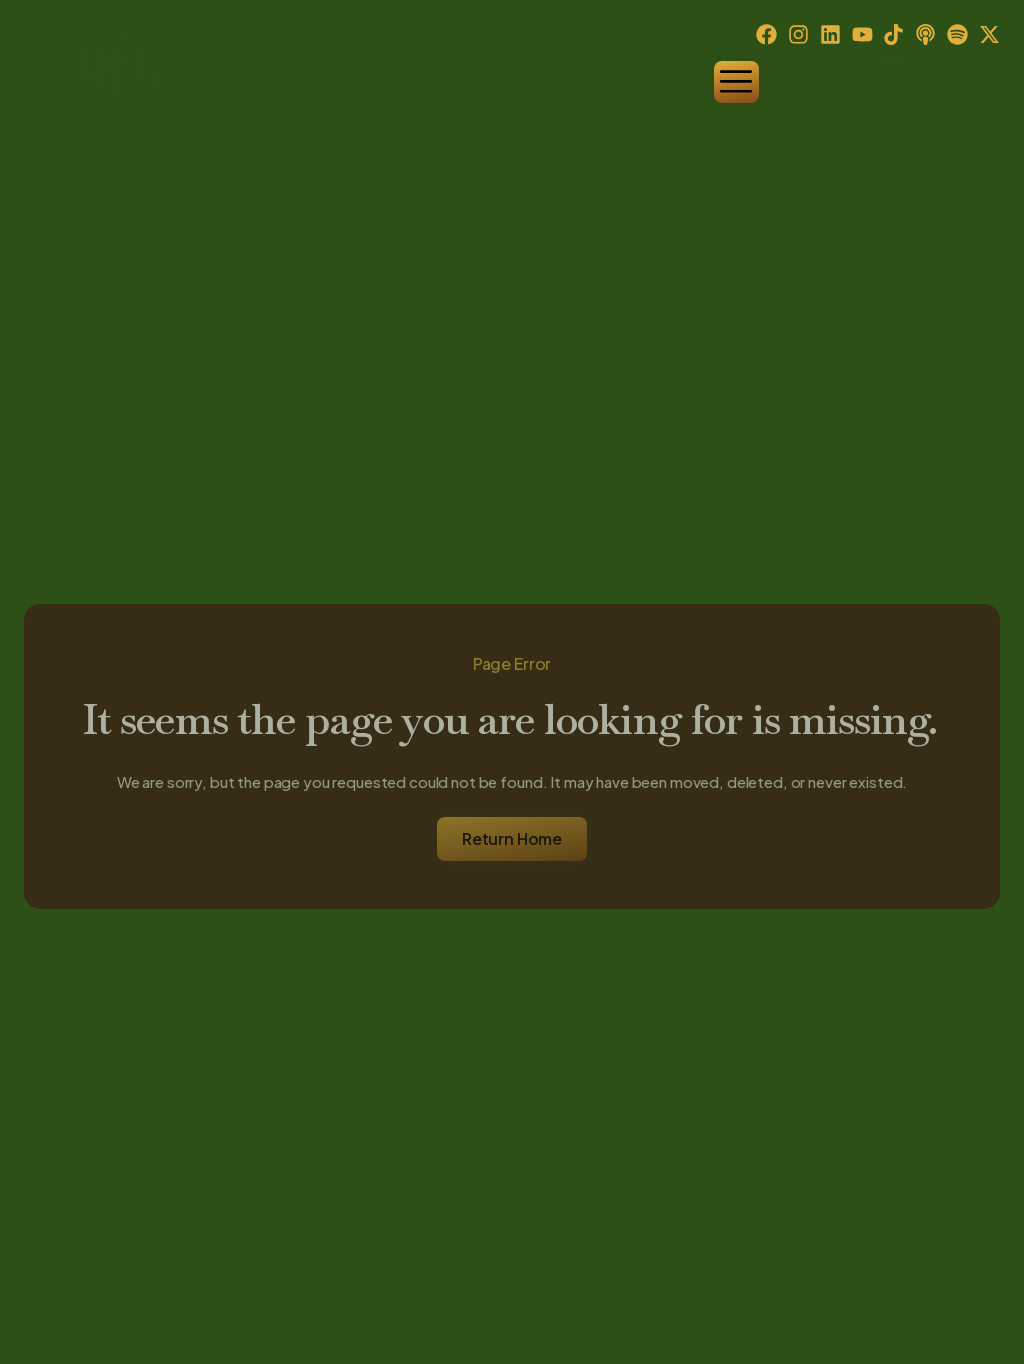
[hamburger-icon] (736, 82)
